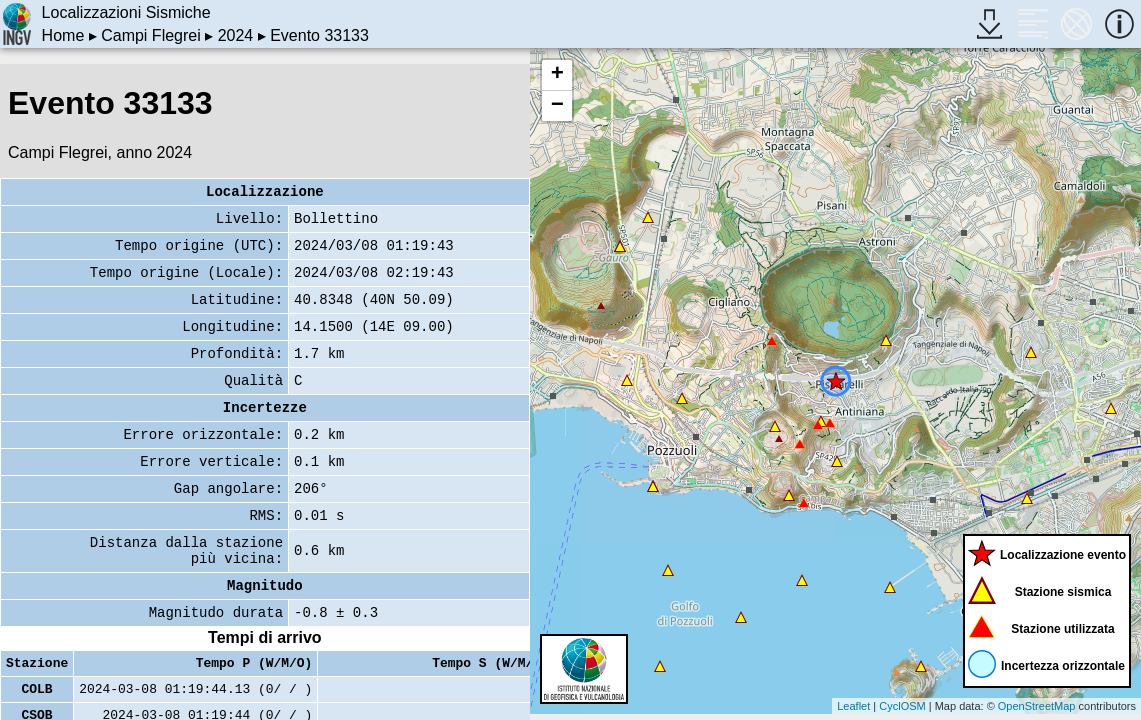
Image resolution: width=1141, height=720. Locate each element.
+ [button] (557, 75)
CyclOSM (902, 706)
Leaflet (853, 706)
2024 (236, 35)
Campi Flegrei (151, 35)
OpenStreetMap (1037, 706)
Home (63, 35)
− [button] (557, 106)
